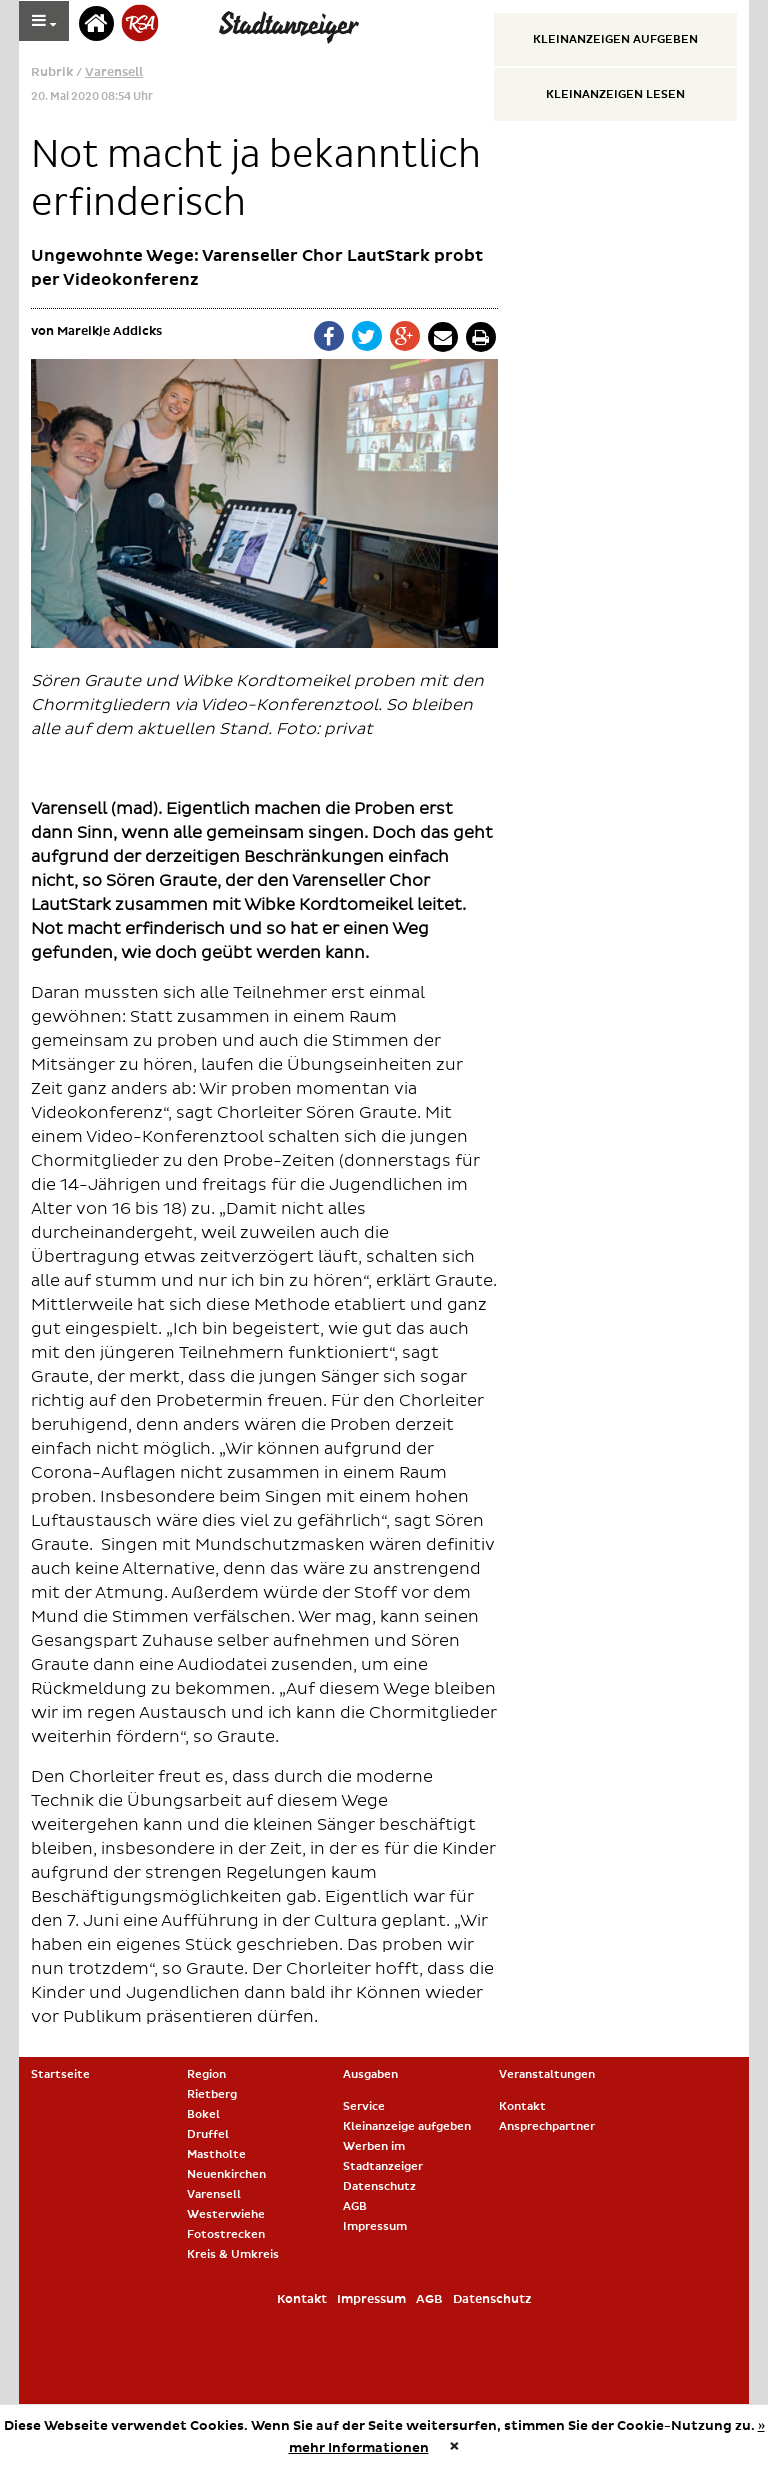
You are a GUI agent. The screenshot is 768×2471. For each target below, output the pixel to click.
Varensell (114, 72)
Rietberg (212, 2094)
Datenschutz (379, 2186)
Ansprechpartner (547, 2126)
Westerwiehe (226, 2214)
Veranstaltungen (547, 2074)
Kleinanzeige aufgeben (407, 2126)
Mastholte (216, 2154)
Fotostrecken (226, 2234)
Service (364, 2106)
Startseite (60, 2074)
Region (206, 2074)
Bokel (203, 2114)
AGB (355, 2206)
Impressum (375, 2226)
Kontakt (522, 2106)
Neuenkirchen (226, 2174)
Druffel (208, 2134)
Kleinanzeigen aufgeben (615, 39)
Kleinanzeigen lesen (615, 94)
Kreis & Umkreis (233, 2254)
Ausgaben (370, 2074)
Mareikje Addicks (109, 331)
